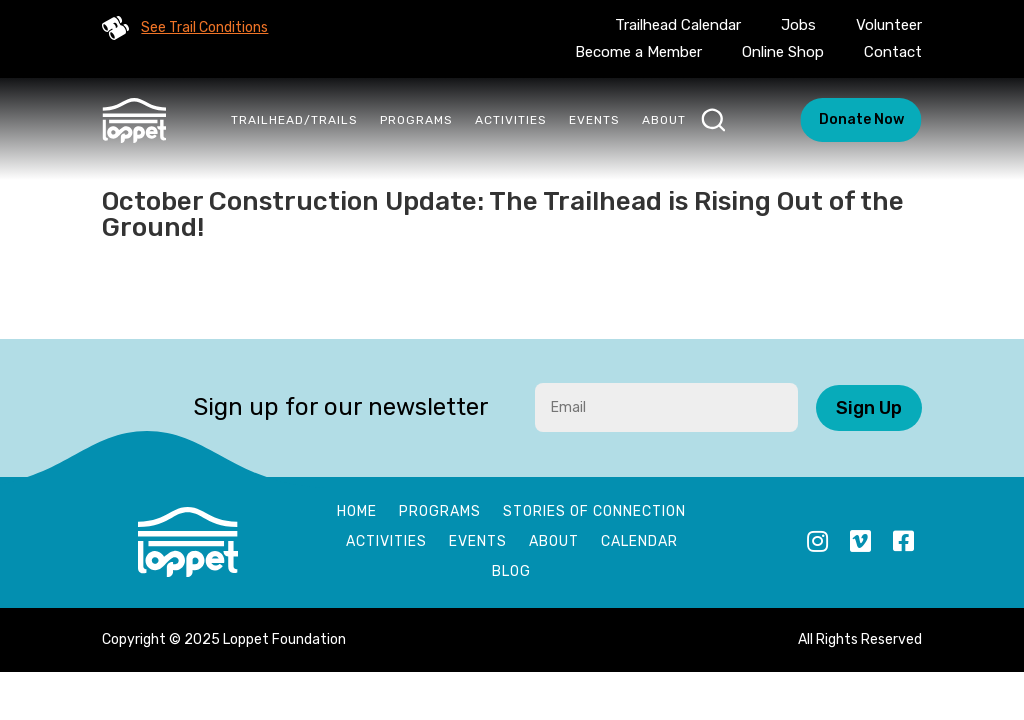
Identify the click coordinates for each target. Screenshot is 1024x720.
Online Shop (783, 52)
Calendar (639, 542)
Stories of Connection (594, 512)
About (664, 120)
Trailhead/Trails (294, 120)
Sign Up (869, 408)
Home (357, 512)
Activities (511, 120)
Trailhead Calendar (678, 25)
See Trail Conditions (204, 27)
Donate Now (861, 119)
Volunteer (889, 25)
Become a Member (638, 52)
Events (594, 120)
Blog (511, 572)
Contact (893, 52)
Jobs (798, 25)
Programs (416, 120)
